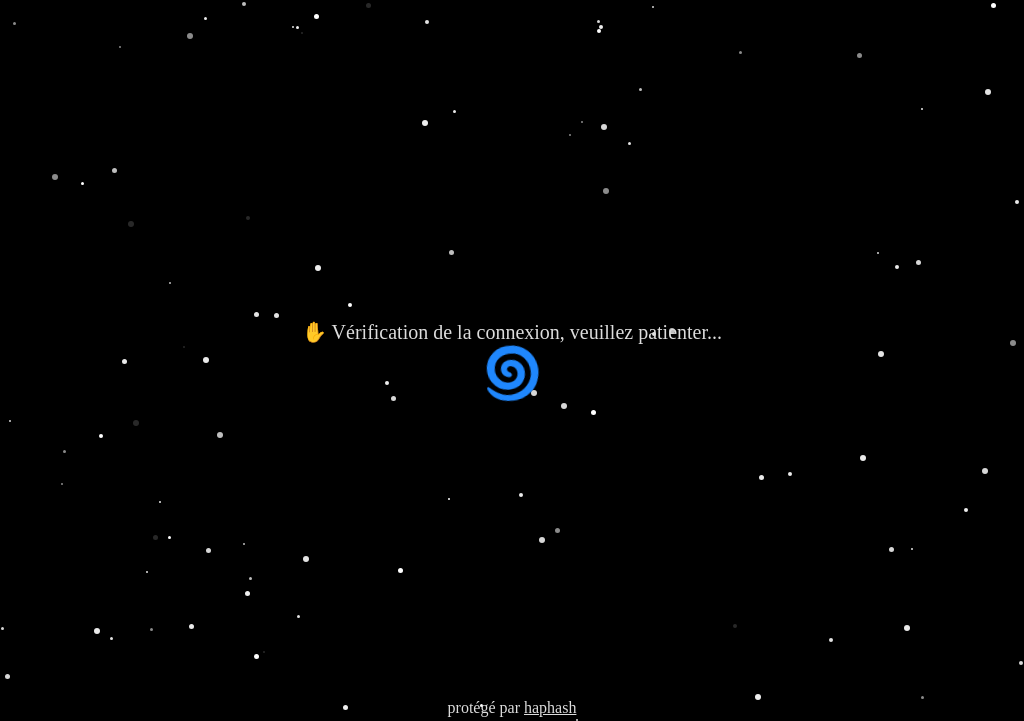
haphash (550, 707)
